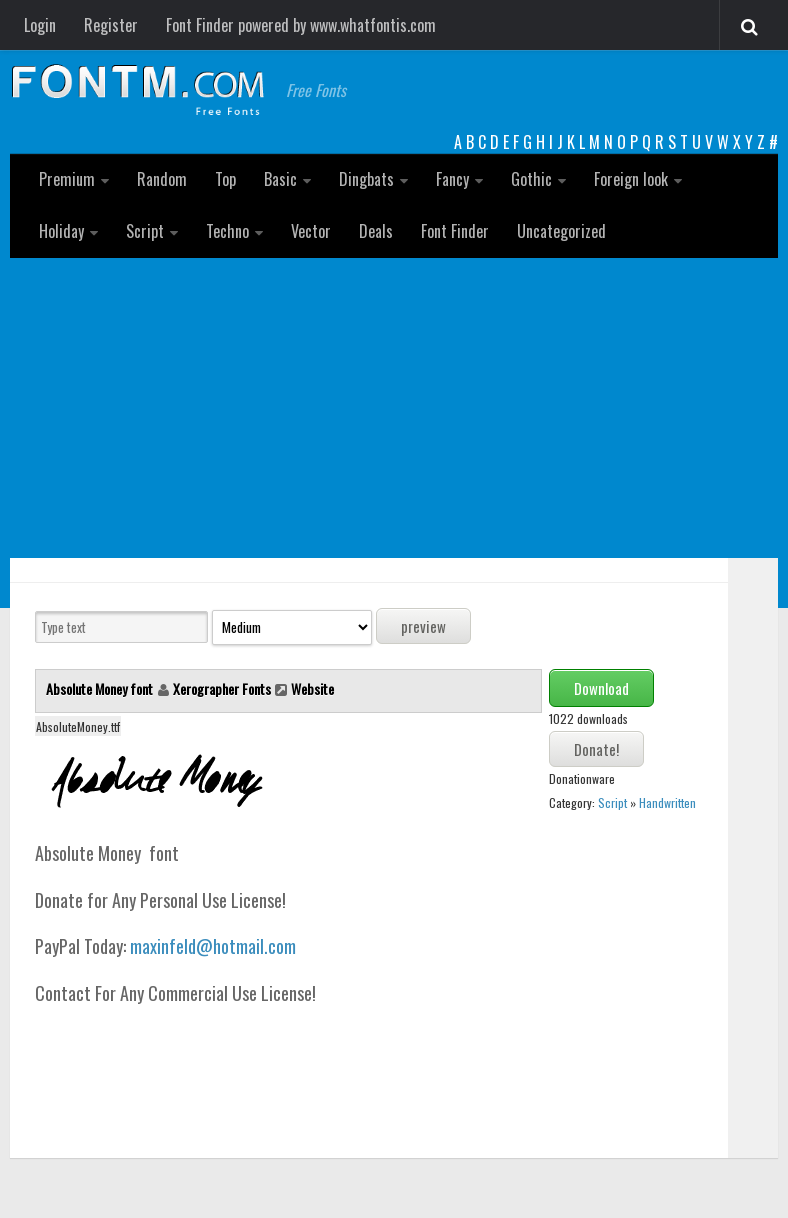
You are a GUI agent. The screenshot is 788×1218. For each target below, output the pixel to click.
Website (312, 688)
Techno (227, 231)
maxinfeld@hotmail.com (213, 946)
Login (40, 25)
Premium (67, 179)
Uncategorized (561, 231)
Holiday (61, 231)
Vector (311, 231)
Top (225, 179)
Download (601, 688)
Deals (376, 231)
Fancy (452, 179)
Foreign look (631, 179)
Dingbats (366, 179)
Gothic (531, 179)
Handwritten (667, 802)
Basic (280, 179)
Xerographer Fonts (222, 688)
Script (145, 231)
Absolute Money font (101, 688)
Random (162, 179)
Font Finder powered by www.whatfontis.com (301, 25)
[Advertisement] (394, 408)
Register (111, 25)
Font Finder (455, 231)
